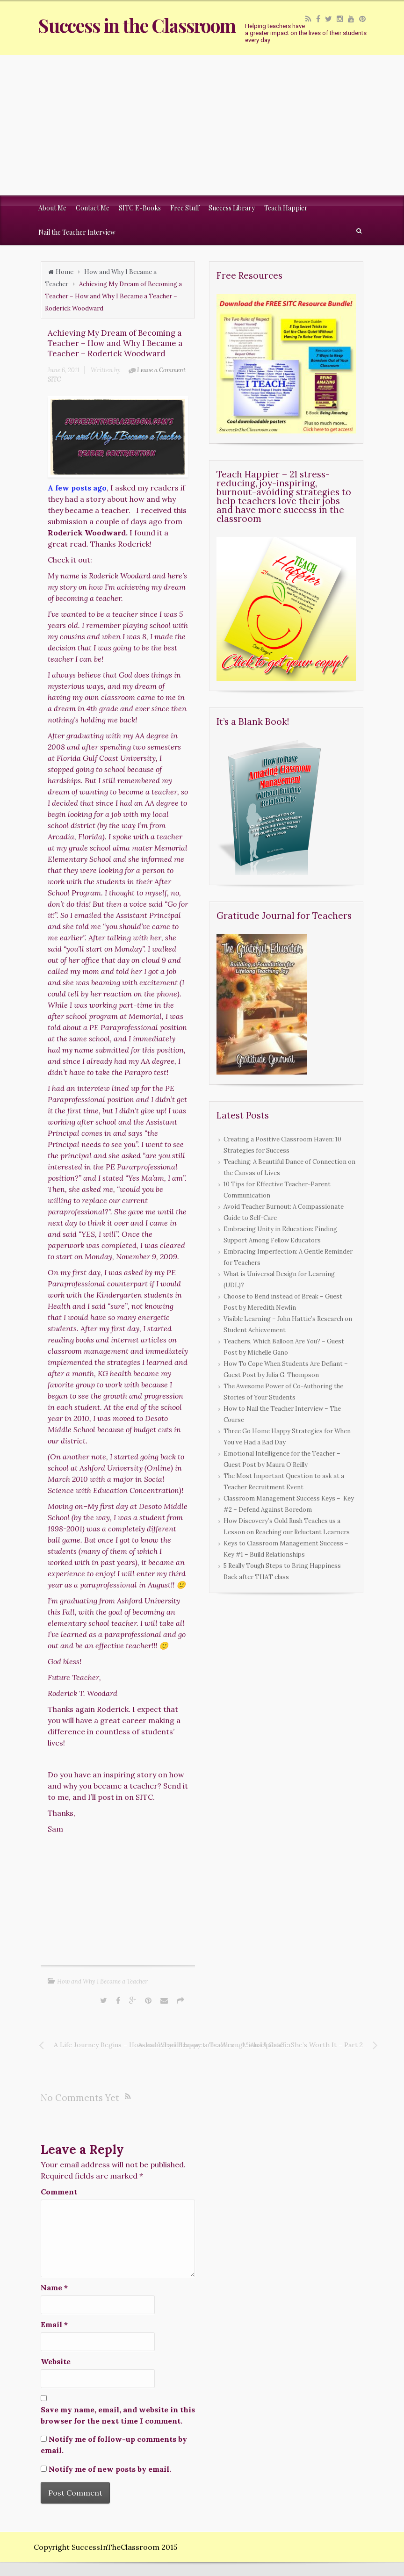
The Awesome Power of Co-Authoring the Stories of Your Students (283, 1391)
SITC (54, 379)
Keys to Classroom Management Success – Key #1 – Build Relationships (286, 1549)
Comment (59, 2191)
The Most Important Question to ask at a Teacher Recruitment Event (284, 1481)
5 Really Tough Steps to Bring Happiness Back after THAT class (282, 1571)
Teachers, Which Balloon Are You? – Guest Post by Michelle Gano (284, 1347)
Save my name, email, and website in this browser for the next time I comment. (118, 2415)
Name (54, 2287)
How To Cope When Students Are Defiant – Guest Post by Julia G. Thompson (286, 1369)
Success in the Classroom (137, 25)
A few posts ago (77, 487)
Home (64, 272)
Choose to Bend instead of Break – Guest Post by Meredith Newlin (283, 1302)
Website (56, 2361)
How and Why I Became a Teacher (102, 1981)
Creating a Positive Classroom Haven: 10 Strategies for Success (282, 1145)
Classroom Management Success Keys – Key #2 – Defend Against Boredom (289, 1504)
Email (54, 2324)
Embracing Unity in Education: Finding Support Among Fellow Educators (280, 1234)
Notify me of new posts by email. (110, 2469)
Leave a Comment (161, 370)
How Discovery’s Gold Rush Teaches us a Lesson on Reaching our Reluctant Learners (287, 1526)
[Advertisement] (202, 125)
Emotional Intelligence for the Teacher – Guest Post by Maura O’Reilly (282, 1459)
